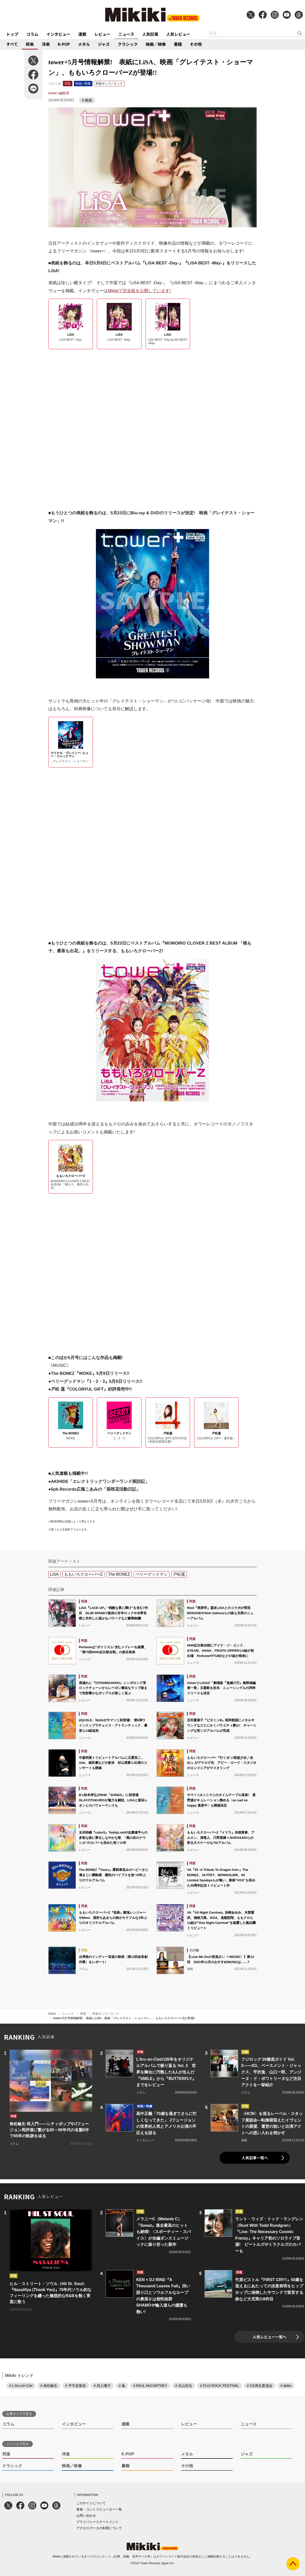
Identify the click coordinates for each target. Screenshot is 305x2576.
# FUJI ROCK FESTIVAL (219, 2386)
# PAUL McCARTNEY (150, 2386)
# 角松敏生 (48, 2386)
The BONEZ (119, 1574)
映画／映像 (156, 44)
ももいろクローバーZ (83, 1574)
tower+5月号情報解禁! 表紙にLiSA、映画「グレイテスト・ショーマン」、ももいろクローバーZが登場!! (124, 2018)
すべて (12, 44)
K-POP (64, 44)
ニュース (126, 34)
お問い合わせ (86, 2515)
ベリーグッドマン (151, 1574)
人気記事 (150, 34)
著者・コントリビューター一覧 (99, 2509)
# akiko (285, 2386)
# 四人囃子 (102, 2386)
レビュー (102, 34)
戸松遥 (179, 1574)
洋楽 (46, 44)
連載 (82, 34)
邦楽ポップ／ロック (109, 83)
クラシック (128, 44)
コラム (32, 34)
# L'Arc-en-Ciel (20, 2386)
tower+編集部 (58, 93)
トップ (12, 34)
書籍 (178, 44)
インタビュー (58, 34)
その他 (196, 44)
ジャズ (104, 44)
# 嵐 (122, 2386)
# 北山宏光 (183, 2386)
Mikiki (52, 2013)
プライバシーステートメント (97, 2521)
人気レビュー (178, 34)
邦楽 (30, 44)
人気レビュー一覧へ (269, 2336)
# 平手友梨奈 (75, 2386)
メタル (84, 44)
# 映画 (87, 100)
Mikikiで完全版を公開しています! (139, 290)
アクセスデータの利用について (99, 2528)
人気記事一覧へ (255, 2157)
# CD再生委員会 (259, 2386)
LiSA (54, 1574)
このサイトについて (91, 2503)
